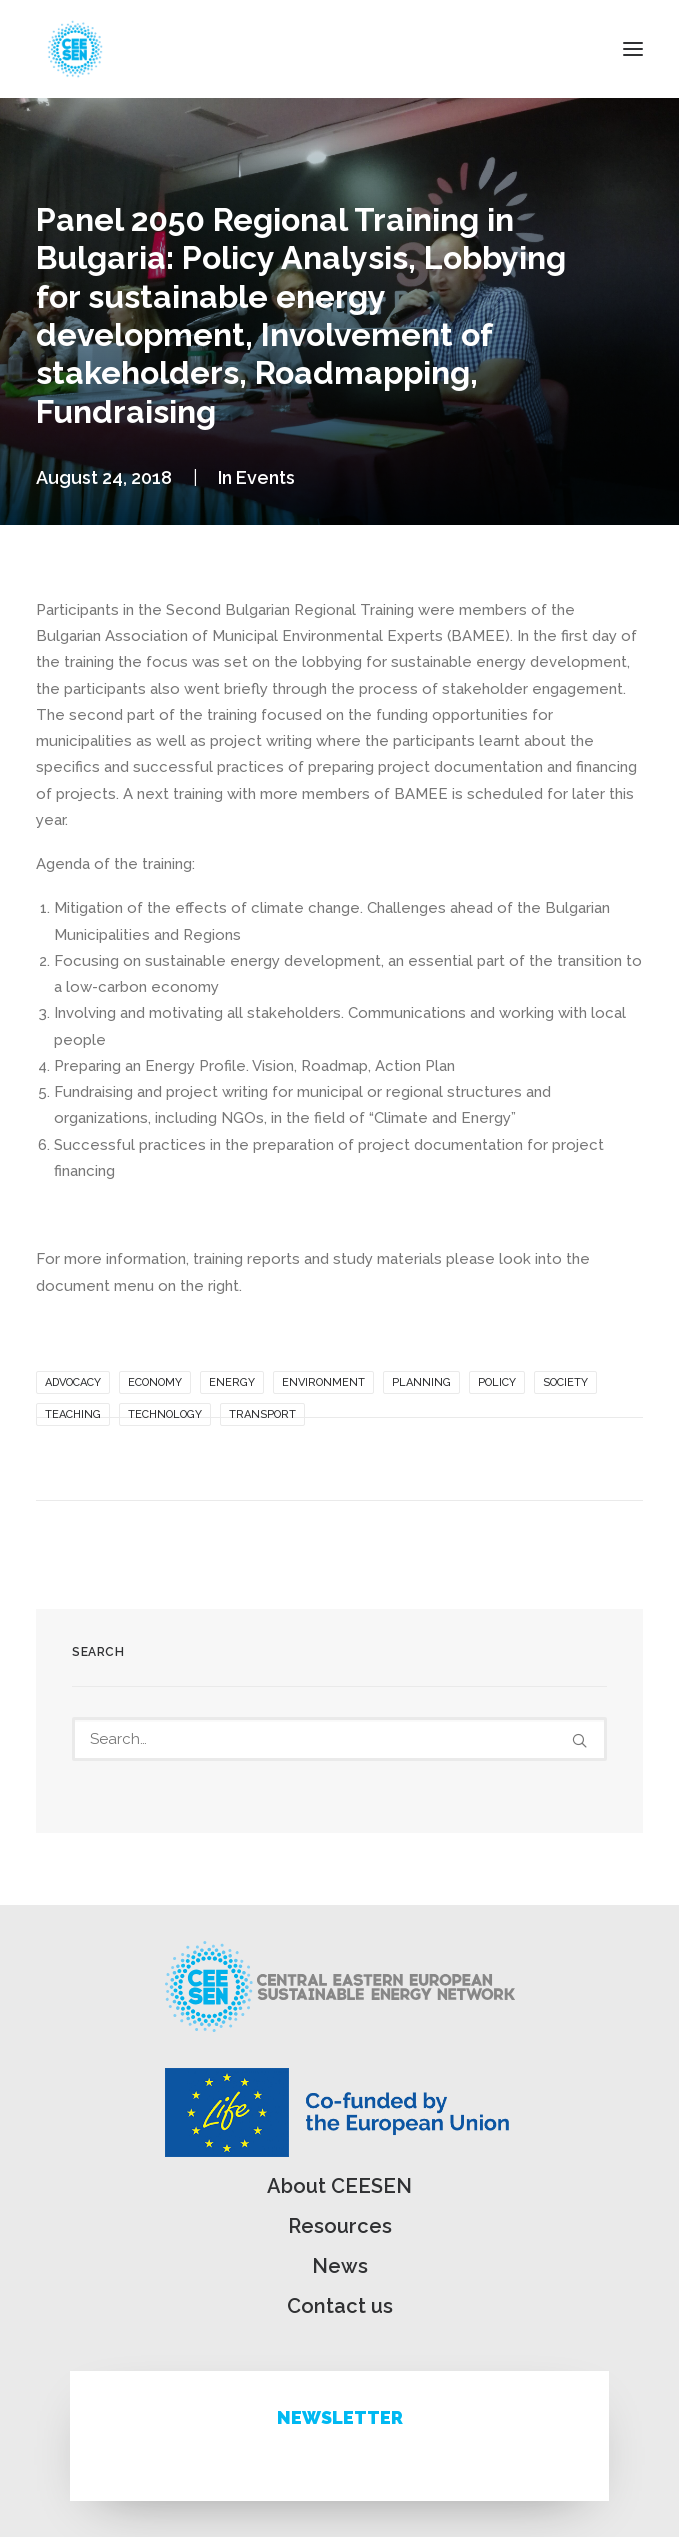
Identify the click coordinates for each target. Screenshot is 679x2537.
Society (565, 1382)
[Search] (339, 1739)
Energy (232, 1382)
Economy (155, 1382)
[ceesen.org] (75, 49)
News (340, 2266)
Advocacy (73, 1382)
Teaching (73, 1414)
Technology (165, 1414)
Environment (323, 1382)
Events (265, 477)
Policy (497, 1382)
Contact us (340, 2306)
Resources (340, 2226)
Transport (262, 1414)
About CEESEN (339, 2186)
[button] (633, 49)
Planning (421, 1382)
